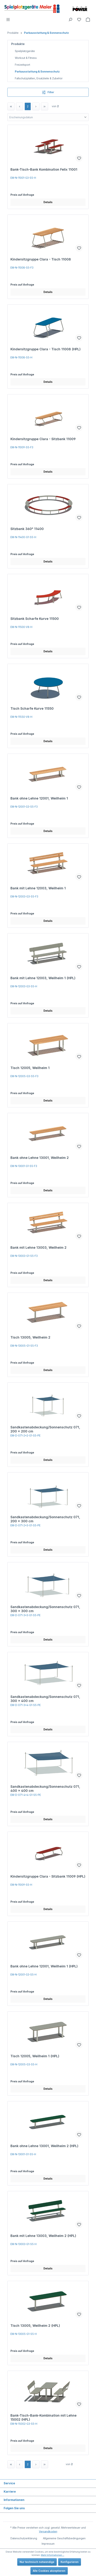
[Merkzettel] (79, 19)
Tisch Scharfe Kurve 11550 (32, 708)
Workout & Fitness (26, 57)
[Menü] (8, 19)
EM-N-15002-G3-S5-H (23, 2423)
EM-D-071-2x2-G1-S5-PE (25, 1435)
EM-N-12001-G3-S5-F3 (24, 806)
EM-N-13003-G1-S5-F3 (24, 1255)
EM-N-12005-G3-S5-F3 (24, 1076)
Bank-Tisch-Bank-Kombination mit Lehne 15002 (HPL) (43, 2417)
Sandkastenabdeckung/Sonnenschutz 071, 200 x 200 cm (45, 1429)
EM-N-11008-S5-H (21, 357)
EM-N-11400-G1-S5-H (23, 537)
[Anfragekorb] (88, 19)
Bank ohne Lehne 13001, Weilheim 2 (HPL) (44, 2146)
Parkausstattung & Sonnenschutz (37, 71)
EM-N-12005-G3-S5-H (23, 2064)
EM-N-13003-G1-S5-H (23, 2244)
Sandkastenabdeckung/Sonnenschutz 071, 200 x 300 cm (45, 1518)
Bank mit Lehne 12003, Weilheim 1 (38, 888)
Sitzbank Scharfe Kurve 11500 (34, 619)
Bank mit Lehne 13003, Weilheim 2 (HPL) (43, 2236)
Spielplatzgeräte (25, 51)
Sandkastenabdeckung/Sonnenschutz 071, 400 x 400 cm (45, 1788)
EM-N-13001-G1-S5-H (23, 2154)
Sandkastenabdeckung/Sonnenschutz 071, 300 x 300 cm (45, 1608)
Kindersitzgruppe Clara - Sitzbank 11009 (43, 439)
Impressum (48, 2543)
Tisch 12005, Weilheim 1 (30, 1068)
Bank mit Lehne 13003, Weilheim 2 (38, 1247)
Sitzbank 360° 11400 (27, 529)
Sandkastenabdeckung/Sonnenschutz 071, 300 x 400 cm (45, 1698)
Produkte (18, 44)
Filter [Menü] (48, 91)
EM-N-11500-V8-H (21, 627)
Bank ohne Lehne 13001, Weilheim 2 (39, 1158)
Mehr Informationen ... (52, 2555)
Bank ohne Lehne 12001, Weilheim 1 (39, 798)
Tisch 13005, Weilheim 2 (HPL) (35, 2326)
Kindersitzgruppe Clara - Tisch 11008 (40, 259)
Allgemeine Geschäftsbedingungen (64, 2538)
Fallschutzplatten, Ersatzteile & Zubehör (39, 78)
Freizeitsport (22, 64)
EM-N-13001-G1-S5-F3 (23, 1166)
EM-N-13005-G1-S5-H (23, 2333)
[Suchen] (70, 19)
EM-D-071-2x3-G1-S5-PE (25, 1525)
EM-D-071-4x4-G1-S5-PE (25, 1794)
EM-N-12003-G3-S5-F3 (24, 896)
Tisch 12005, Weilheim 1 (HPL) (34, 2056)
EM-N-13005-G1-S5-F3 (24, 1345)
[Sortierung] (48, 117)
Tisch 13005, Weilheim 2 (30, 1337)
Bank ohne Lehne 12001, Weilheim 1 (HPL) (44, 1966)
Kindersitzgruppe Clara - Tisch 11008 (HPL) (45, 349)
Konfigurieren (70, 2561)
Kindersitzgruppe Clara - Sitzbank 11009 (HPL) (47, 1876)
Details (48, 202)
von (55, 106)
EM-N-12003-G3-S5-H (23, 986)
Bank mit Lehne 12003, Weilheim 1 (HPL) (42, 978)
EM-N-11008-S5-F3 (21, 267)
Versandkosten (48, 2531)
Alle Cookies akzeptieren (49, 2570)
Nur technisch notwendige (37, 2561)
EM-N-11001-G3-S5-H (23, 177)
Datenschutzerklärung (23, 2538)
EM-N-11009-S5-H (21, 1884)
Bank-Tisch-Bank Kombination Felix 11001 (43, 169)
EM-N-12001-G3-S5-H (23, 1974)
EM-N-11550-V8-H (21, 716)
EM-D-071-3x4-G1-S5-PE (25, 1705)
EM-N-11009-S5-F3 (21, 447)
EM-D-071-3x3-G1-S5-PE (25, 1615)
